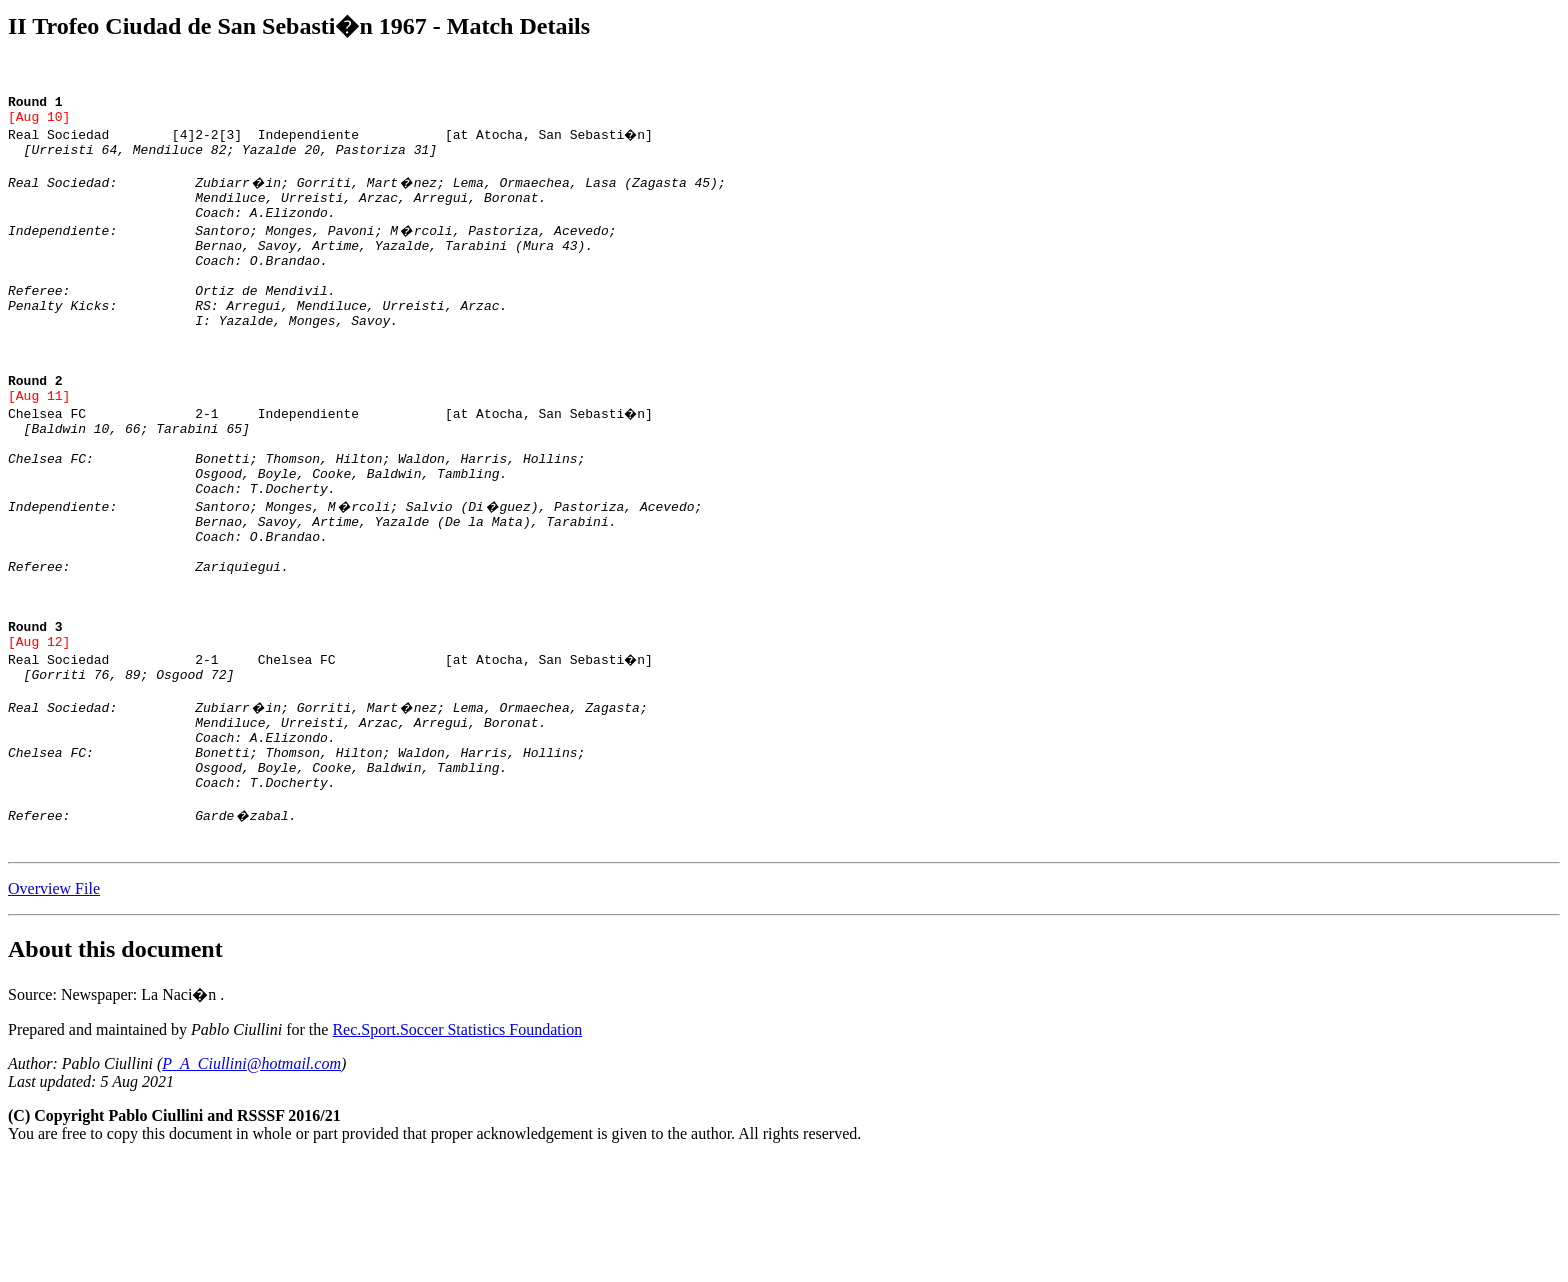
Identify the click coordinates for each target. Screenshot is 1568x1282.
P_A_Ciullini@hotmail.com (251, 1186)
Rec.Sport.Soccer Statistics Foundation (457, 1152)
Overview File (54, 1011)
